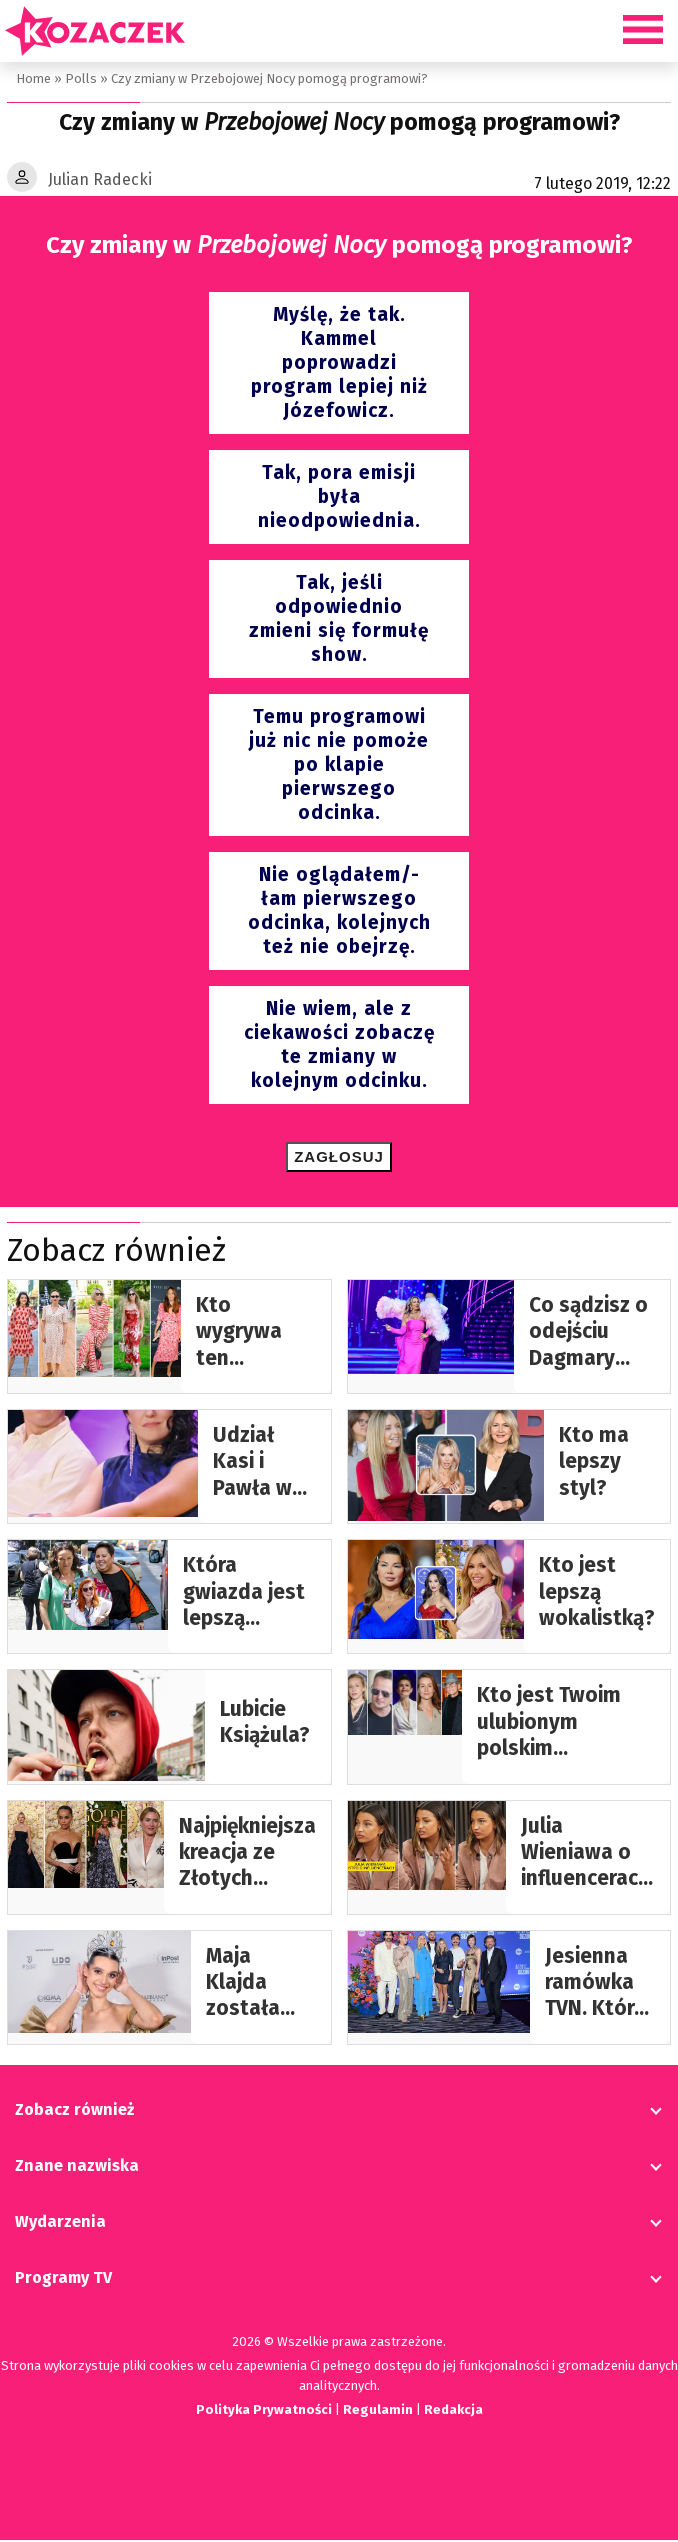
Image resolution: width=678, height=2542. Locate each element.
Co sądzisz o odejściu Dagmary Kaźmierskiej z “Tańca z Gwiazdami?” (592, 1334)
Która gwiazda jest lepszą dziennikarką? (249, 1594)
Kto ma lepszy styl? (594, 1464)
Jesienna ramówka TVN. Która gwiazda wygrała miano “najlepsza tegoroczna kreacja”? (600, 1985)
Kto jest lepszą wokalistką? (597, 1594)
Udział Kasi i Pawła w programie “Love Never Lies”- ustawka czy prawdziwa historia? (264, 1464)
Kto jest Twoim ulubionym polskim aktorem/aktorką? (566, 1724)
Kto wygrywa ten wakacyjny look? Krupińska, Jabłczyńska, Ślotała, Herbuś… (256, 1334)
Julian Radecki (99, 180)
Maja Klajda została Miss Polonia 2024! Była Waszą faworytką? (261, 1985)
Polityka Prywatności (262, 2411)
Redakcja (454, 2411)
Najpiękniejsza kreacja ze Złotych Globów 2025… (247, 1855)
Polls (79, 78)
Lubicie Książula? (265, 1724)
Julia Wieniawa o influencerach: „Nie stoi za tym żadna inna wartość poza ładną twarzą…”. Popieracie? (588, 1855)
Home (33, 78)
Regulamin (378, 2411)
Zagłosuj (339, 1158)
